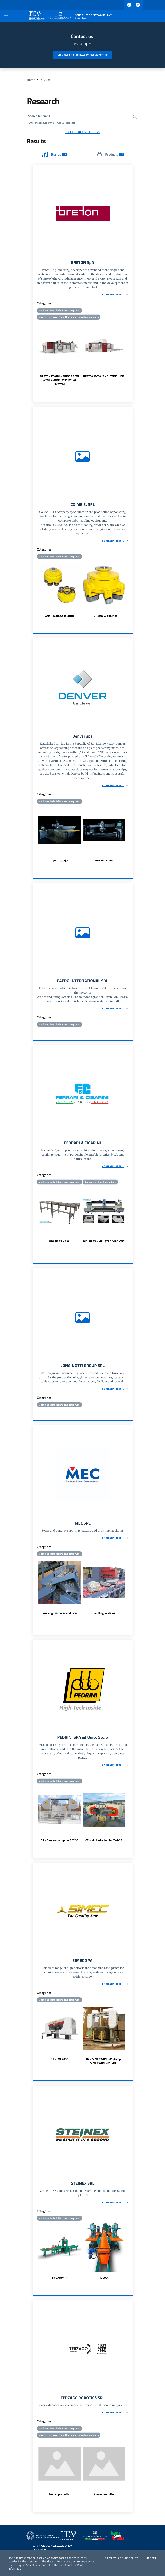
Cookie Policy (128, 2558)
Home (31, 79)
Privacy (110, 2558)
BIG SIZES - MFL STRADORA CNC (104, 1243)
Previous (34, 354)
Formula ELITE (104, 862)
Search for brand (40, 116)
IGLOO (104, 2281)
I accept (150, 2558)
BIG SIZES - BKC (59, 1243)
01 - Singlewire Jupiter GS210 (59, 1843)
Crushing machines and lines (60, 1616)
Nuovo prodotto (59, 2499)
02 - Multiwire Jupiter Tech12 (103, 1843)
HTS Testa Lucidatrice (103, 617)
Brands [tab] (54, 155)
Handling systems (103, 1616)
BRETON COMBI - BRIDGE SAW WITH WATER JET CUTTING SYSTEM (59, 381)
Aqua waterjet (59, 862)
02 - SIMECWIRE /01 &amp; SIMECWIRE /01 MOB (103, 2064)
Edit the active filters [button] (82, 132)
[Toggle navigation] (6, 15)
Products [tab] (110, 155)
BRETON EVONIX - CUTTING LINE (103, 377)
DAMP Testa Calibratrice (59, 617)
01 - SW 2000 (59, 2062)
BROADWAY (59, 2281)
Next (131, 354)
